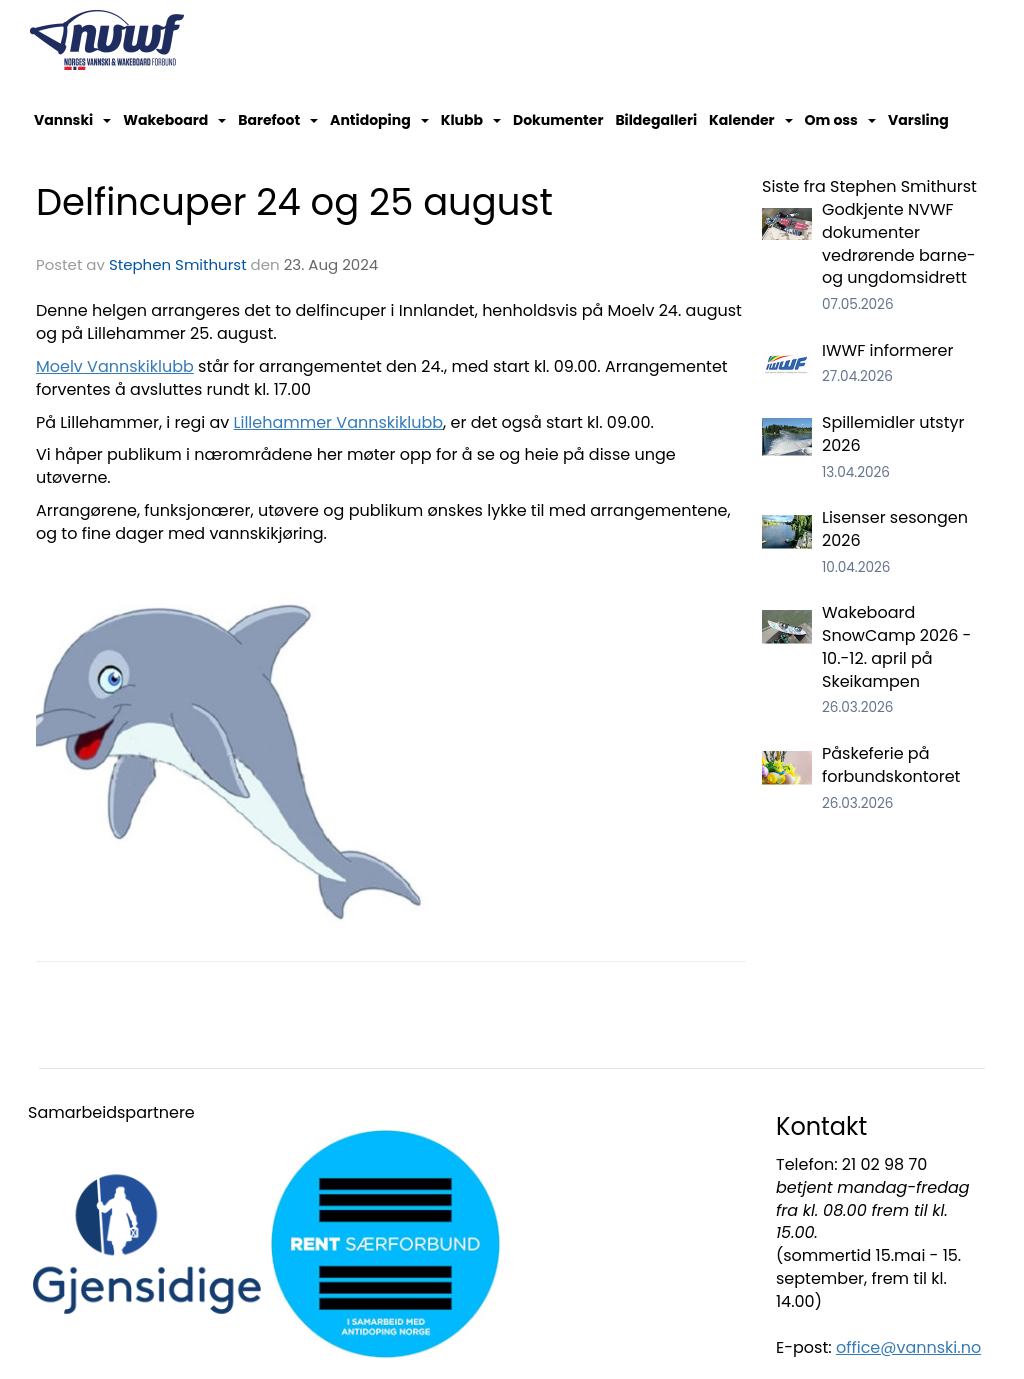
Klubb (471, 120)
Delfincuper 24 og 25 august (294, 202)
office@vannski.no (908, 1347)
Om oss (840, 120)
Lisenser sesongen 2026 (895, 529)
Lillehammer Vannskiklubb (339, 422)
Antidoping (379, 120)
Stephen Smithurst (178, 264)
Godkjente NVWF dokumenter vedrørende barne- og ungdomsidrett (899, 244)
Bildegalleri (656, 120)
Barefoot (278, 120)
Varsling (918, 120)
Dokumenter (558, 120)
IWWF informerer (887, 350)
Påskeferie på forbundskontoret (891, 765)
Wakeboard (174, 120)
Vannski (72, 120)
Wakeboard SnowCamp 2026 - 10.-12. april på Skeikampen (896, 647)
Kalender (751, 120)
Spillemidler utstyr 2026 (893, 434)
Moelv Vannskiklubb (115, 366)
